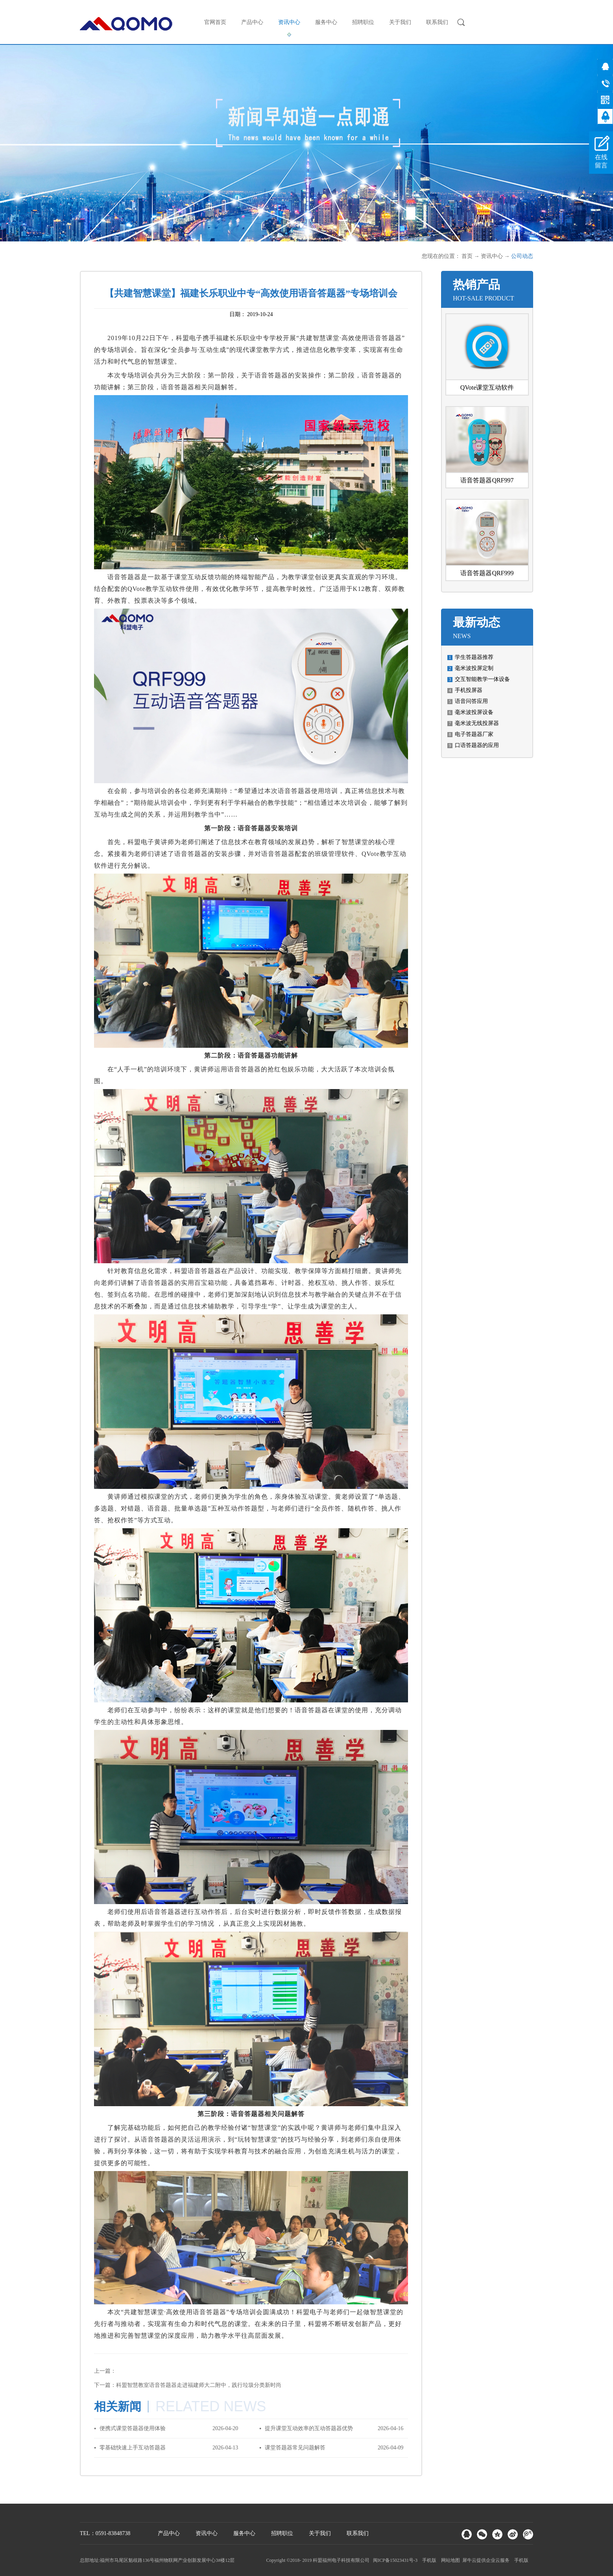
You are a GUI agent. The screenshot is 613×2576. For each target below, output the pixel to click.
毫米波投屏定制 (474, 668)
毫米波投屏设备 (474, 712)
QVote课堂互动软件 (487, 387)
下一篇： (187, 2385)
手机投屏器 (468, 690)
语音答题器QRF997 (486, 480)
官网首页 (215, 22)
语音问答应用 (471, 701)
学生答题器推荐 (474, 657)
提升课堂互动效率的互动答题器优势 (309, 2428)
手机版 (428, 2560)
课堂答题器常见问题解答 (295, 2448)
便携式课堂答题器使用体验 (133, 2428)
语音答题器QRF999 (486, 573)
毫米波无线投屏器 (477, 723)
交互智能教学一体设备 (482, 679)
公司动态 (522, 256)
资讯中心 (492, 256)
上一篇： (105, 2371)
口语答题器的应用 (477, 745)
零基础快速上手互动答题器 (133, 2448)
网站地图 (449, 2560)
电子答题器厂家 (474, 734)
